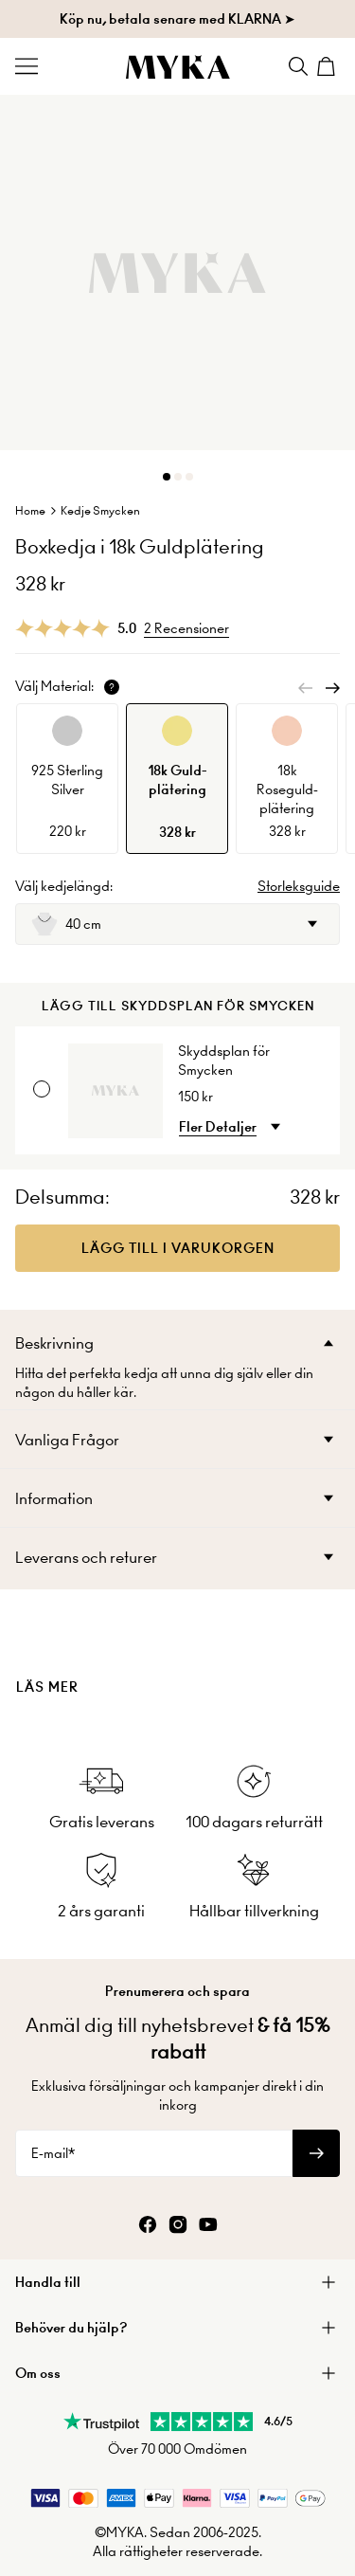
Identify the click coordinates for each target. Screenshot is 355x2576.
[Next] (332, 688)
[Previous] (305, 688)
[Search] (298, 66)
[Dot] (166, 477)
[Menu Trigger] (26, 66)
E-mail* (53, 2153)
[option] (67, 778)
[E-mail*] (153, 2153)
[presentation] (177, 1654)
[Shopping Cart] (328, 66)
